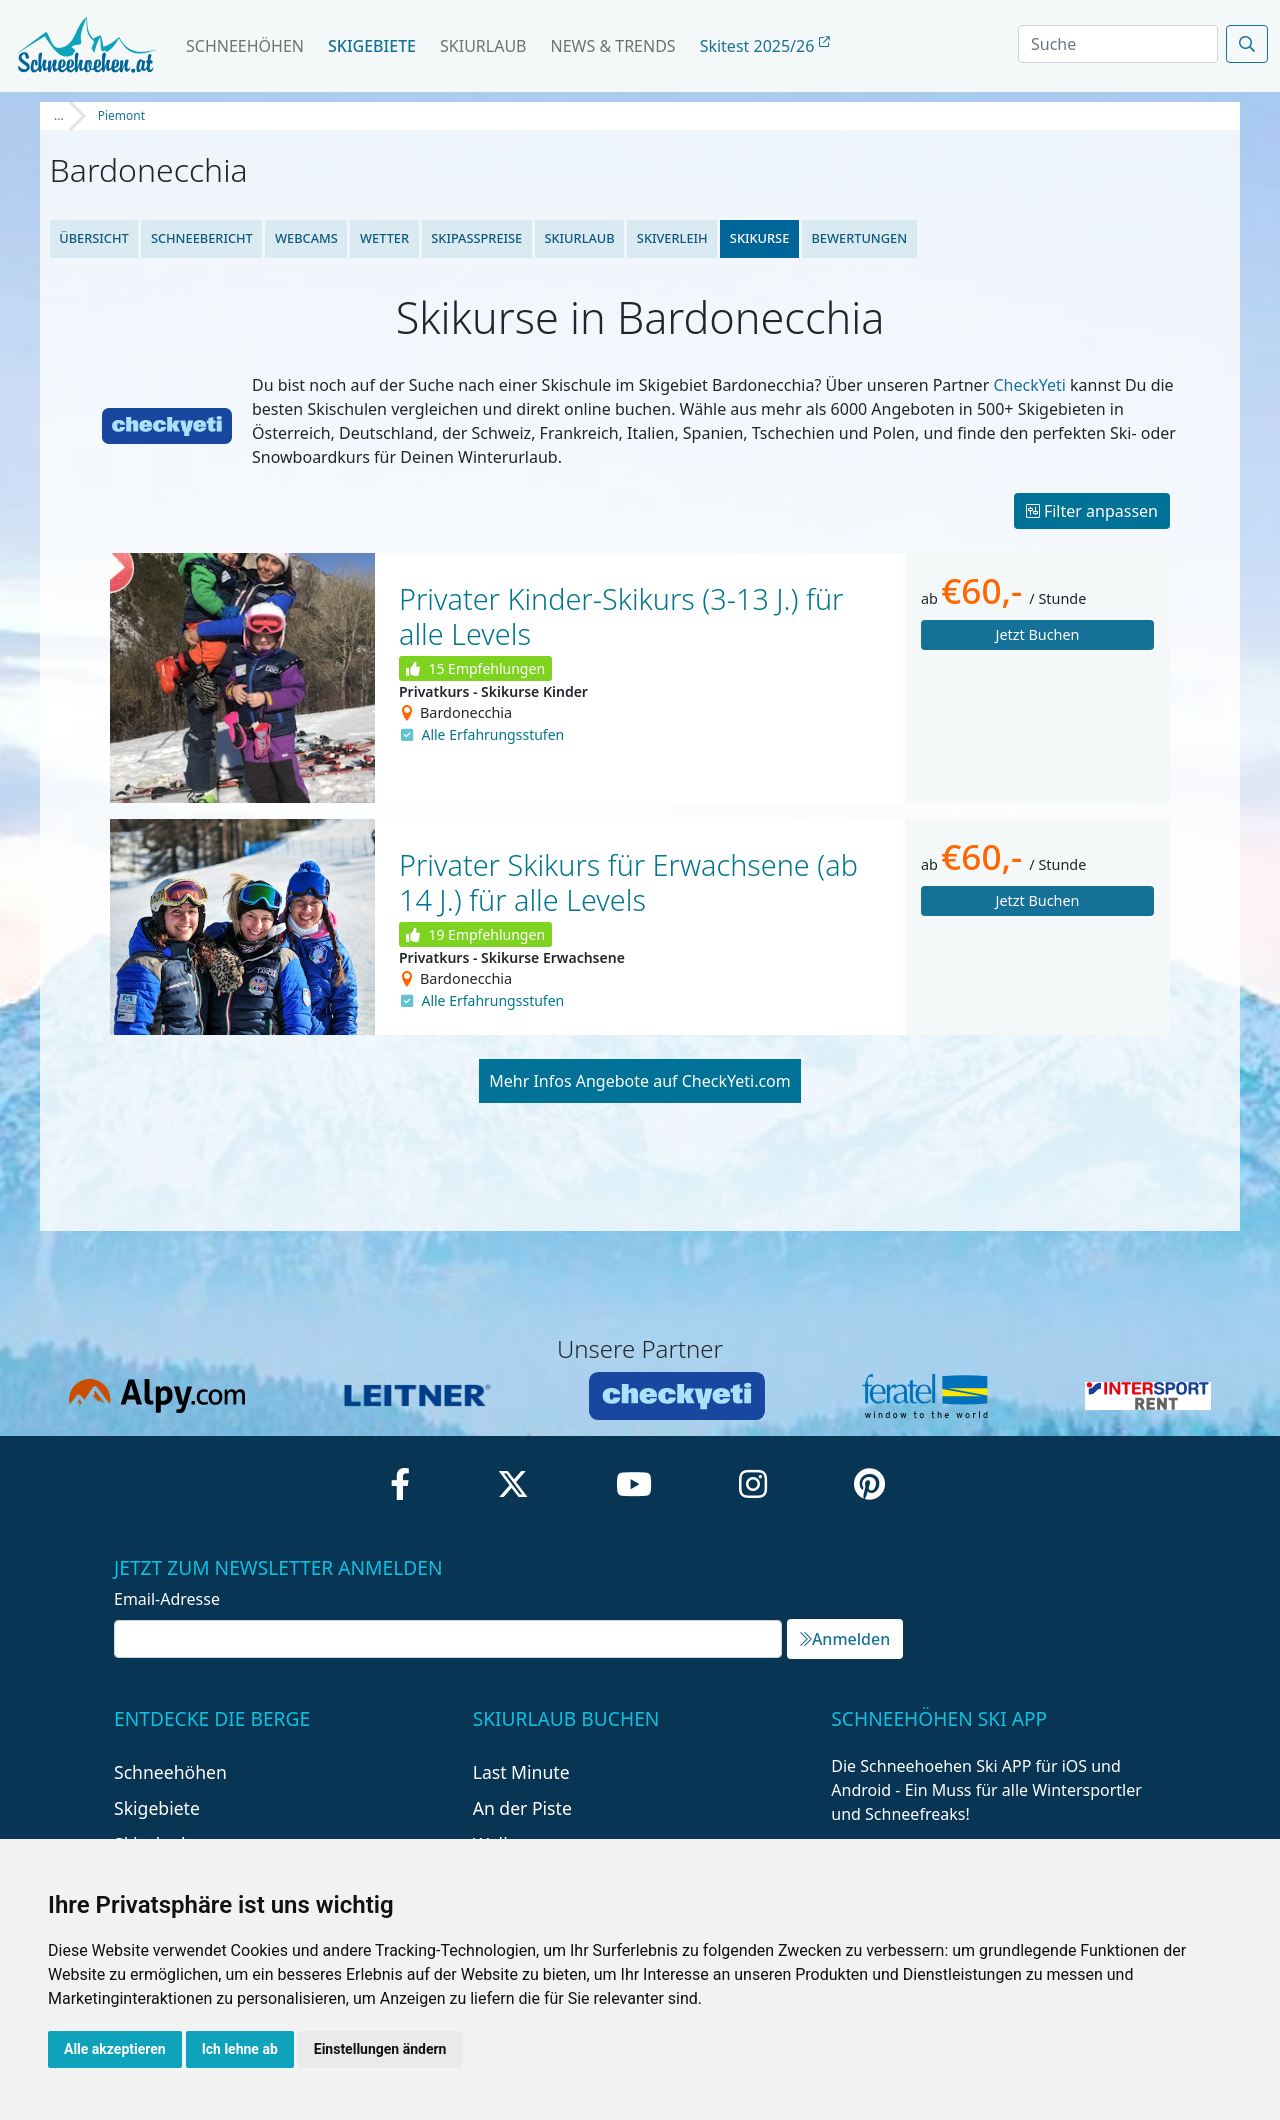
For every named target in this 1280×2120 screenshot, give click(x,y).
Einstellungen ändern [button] (380, 2049)
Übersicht (94, 238)
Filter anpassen (1092, 511)
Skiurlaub (483, 46)
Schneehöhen (245, 46)
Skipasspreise (476, 238)
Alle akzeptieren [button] (115, 2049)
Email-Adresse (167, 1599)
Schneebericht (202, 238)
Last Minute (521, 1772)
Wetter (384, 238)
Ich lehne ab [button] (240, 2049)
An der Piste (522, 1808)
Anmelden (845, 1639)
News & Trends (613, 46)
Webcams (306, 238)
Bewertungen (859, 238)
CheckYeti (1029, 385)
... (59, 115)
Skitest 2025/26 (765, 46)
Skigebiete (372, 46)
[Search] (1118, 44)
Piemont (121, 115)
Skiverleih (672, 238)
